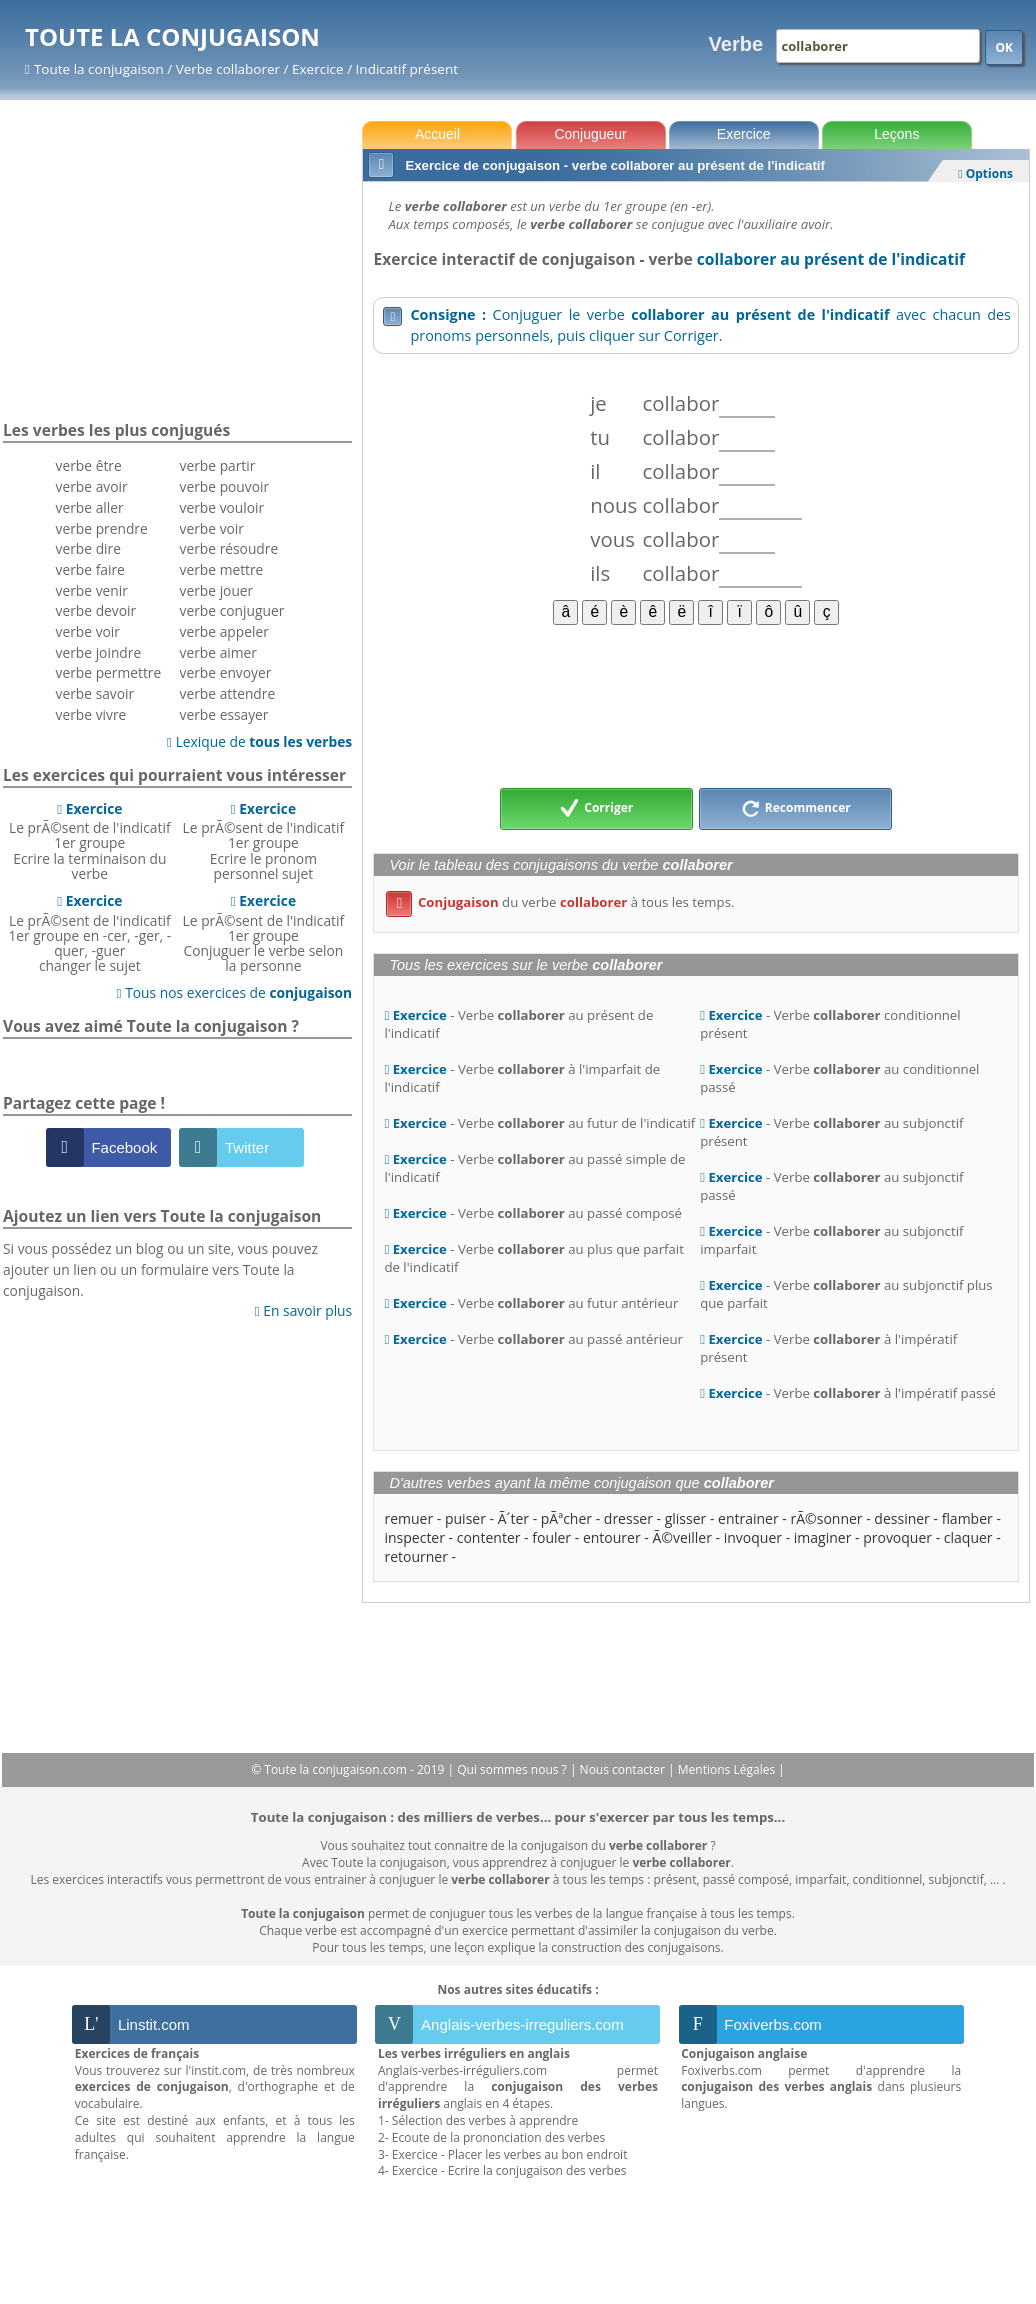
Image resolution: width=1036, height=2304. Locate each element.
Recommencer (796, 809)
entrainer (748, 1518)
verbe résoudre (229, 548)
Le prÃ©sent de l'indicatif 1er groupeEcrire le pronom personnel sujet (264, 841)
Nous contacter (624, 1769)
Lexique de (259, 741)
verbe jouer (217, 590)
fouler (551, 1537)
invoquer (753, 1537)
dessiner (901, 1518)
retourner (415, 1556)
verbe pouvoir (225, 486)
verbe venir (92, 590)
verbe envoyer (226, 672)
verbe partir (218, 465)
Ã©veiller (682, 1537)
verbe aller (90, 507)
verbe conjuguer (232, 610)
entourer (612, 1537)
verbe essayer (224, 714)
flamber (967, 1518)
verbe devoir (96, 610)
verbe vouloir (222, 507)
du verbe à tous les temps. (560, 902)
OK (1004, 47)
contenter (489, 1537)
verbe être (89, 465)
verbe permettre (109, 672)
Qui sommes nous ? (513, 1769)
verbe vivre (91, 714)
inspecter (414, 1537)
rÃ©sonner (827, 1518)
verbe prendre (102, 528)
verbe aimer (218, 652)
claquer (968, 1537)
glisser (686, 1518)
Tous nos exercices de (235, 992)
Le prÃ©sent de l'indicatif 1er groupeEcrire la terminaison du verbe (90, 841)
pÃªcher (566, 1518)
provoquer (897, 1537)
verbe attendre (228, 693)
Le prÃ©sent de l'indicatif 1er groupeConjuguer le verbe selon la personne (264, 933)
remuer (408, 1518)
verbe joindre (99, 652)
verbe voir (88, 631)
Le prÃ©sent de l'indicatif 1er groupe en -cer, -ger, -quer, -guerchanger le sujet (89, 933)
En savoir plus (303, 1310)
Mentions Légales (728, 1769)
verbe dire (88, 548)
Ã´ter (513, 1518)
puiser (465, 1518)
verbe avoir (92, 486)
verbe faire (90, 569)
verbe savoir (95, 693)
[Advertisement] (696, 705)
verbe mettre (222, 569)
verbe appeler (224, 631)
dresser (628, 1518)
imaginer (823, 1537)
